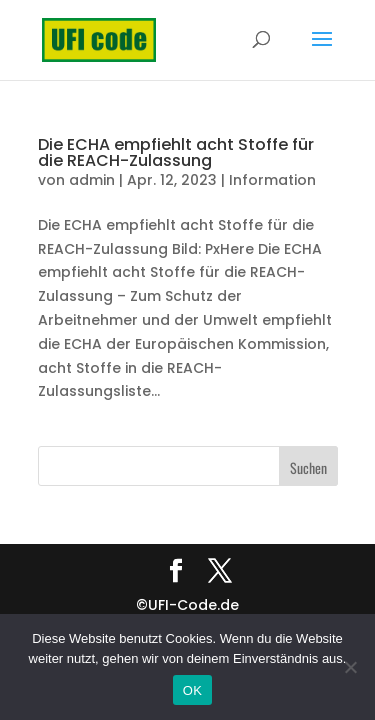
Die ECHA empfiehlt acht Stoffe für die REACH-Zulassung (176, 152)
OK (192, 690)
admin (92, 180)
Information (272, 180)
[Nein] (350, 667)
